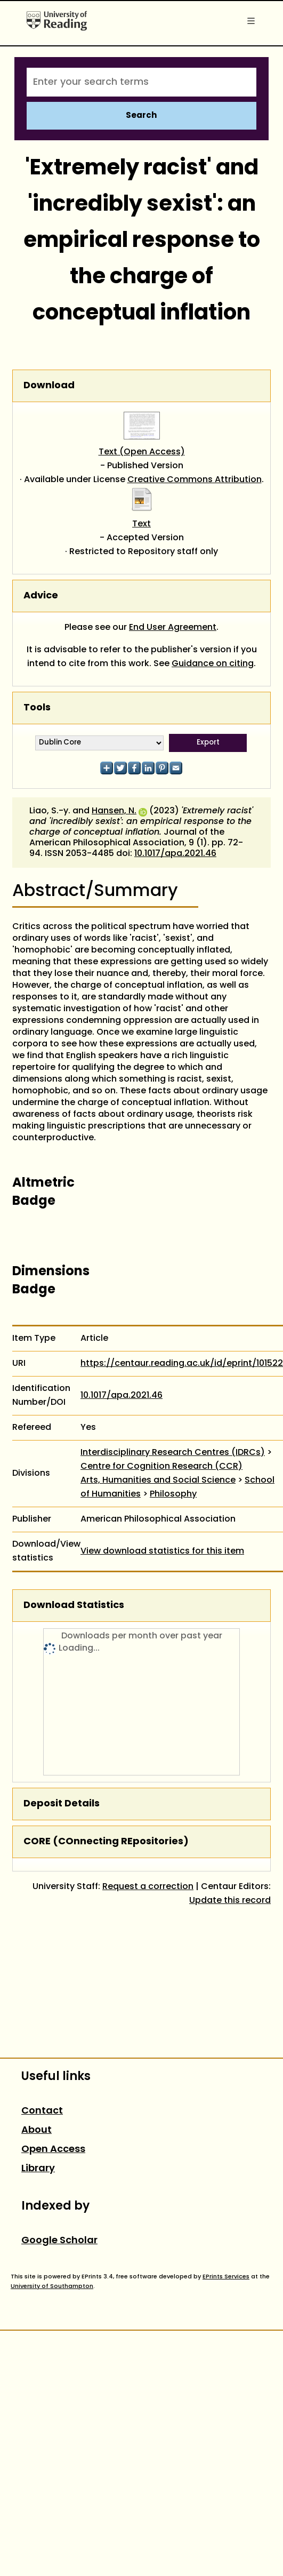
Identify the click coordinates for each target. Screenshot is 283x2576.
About (36, 2130)
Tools (37, 708)
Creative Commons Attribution (194, 480)
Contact (42, 2111)
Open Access (53, 2149)
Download (49, 386)
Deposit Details (61, 1804)
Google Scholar (59, 2241)
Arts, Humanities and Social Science (158, 1480)
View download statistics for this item (162, 1551)
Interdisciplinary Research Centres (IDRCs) (172, 1453)
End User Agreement (172, 628)
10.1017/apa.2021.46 (175, 854)
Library (38, 2169)
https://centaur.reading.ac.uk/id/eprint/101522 (181, 1364)
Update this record (230, 1901)
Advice (40, 596)
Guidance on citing (213, 664)
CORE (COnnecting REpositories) (106, 1842)
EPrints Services (226, 2277)
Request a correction (147, 1887)
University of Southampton (52, 2286)
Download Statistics (73, 1605)
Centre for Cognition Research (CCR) (161, 1467)
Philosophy (173, 1494)
